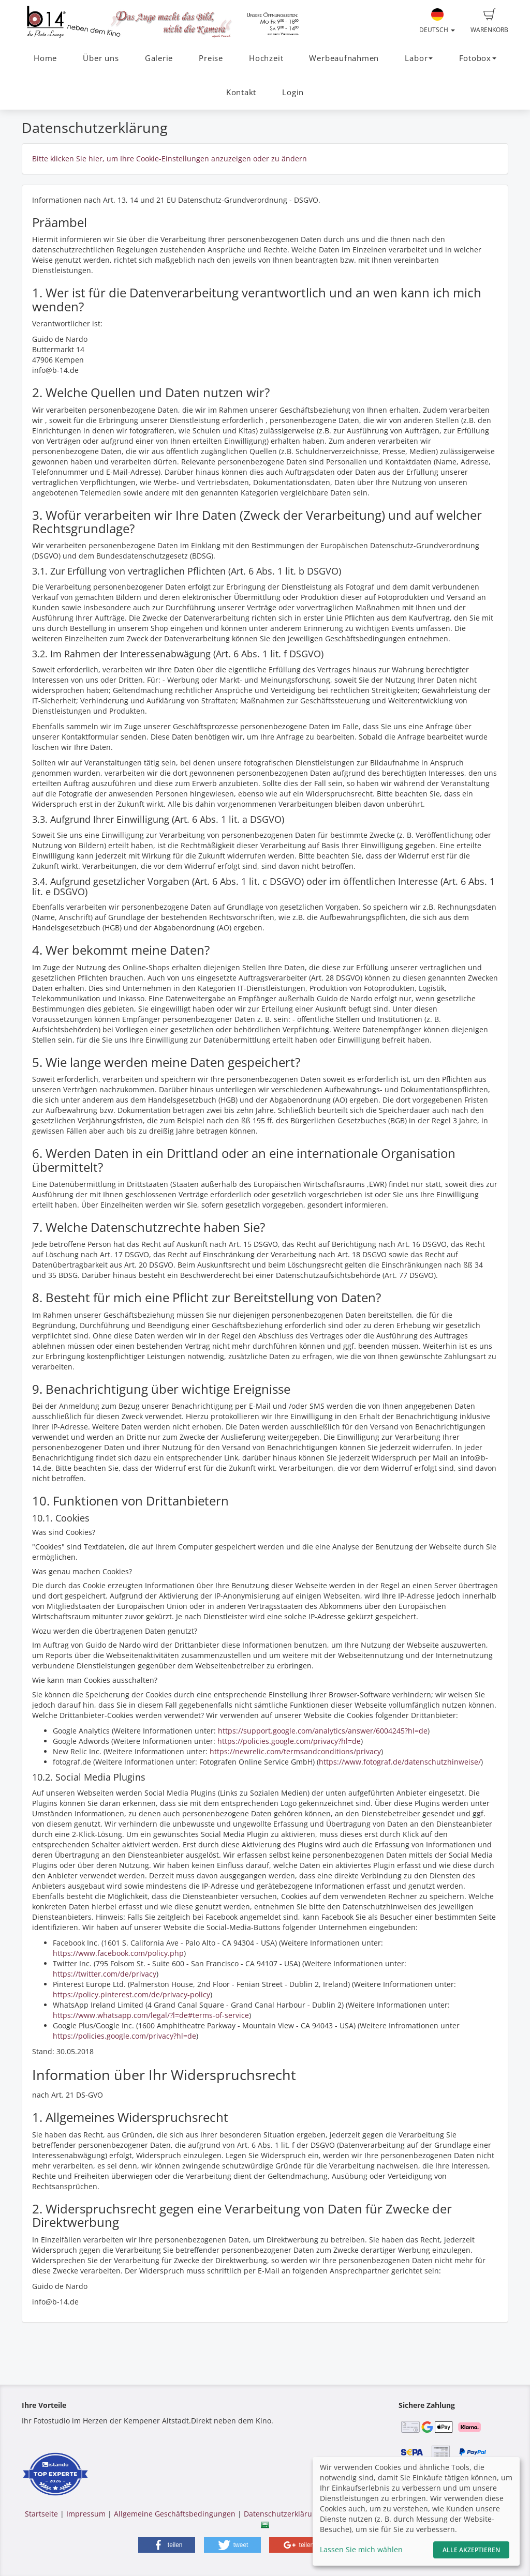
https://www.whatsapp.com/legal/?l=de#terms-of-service (151, 2015)
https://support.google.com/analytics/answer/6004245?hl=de (323, 1731)
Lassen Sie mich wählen (361, 2549)
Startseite (41, 2514)
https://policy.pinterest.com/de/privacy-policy (131, 1994)
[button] (166, 2545)
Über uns (101, 58)
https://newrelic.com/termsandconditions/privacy (295, 1751)
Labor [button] (419, 58)
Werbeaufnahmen (344, 58)
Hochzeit (266, 58)
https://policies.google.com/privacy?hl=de (289, 1741)
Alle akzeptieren (471, 2549)
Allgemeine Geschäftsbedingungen (174, 2514)
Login (293, 92)
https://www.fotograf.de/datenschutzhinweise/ (400, 1762)
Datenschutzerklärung (282, 2514)
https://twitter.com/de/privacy (104, 1974)
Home (45, 58)
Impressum (86, 2514)
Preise (211, 58)
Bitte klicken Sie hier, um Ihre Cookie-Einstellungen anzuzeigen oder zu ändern (169, 158)
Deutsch (437, 21)
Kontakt (241, 92)
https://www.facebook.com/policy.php (118, 1953)
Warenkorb (489, 21)
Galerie (159, 58)
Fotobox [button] (477, 58)
